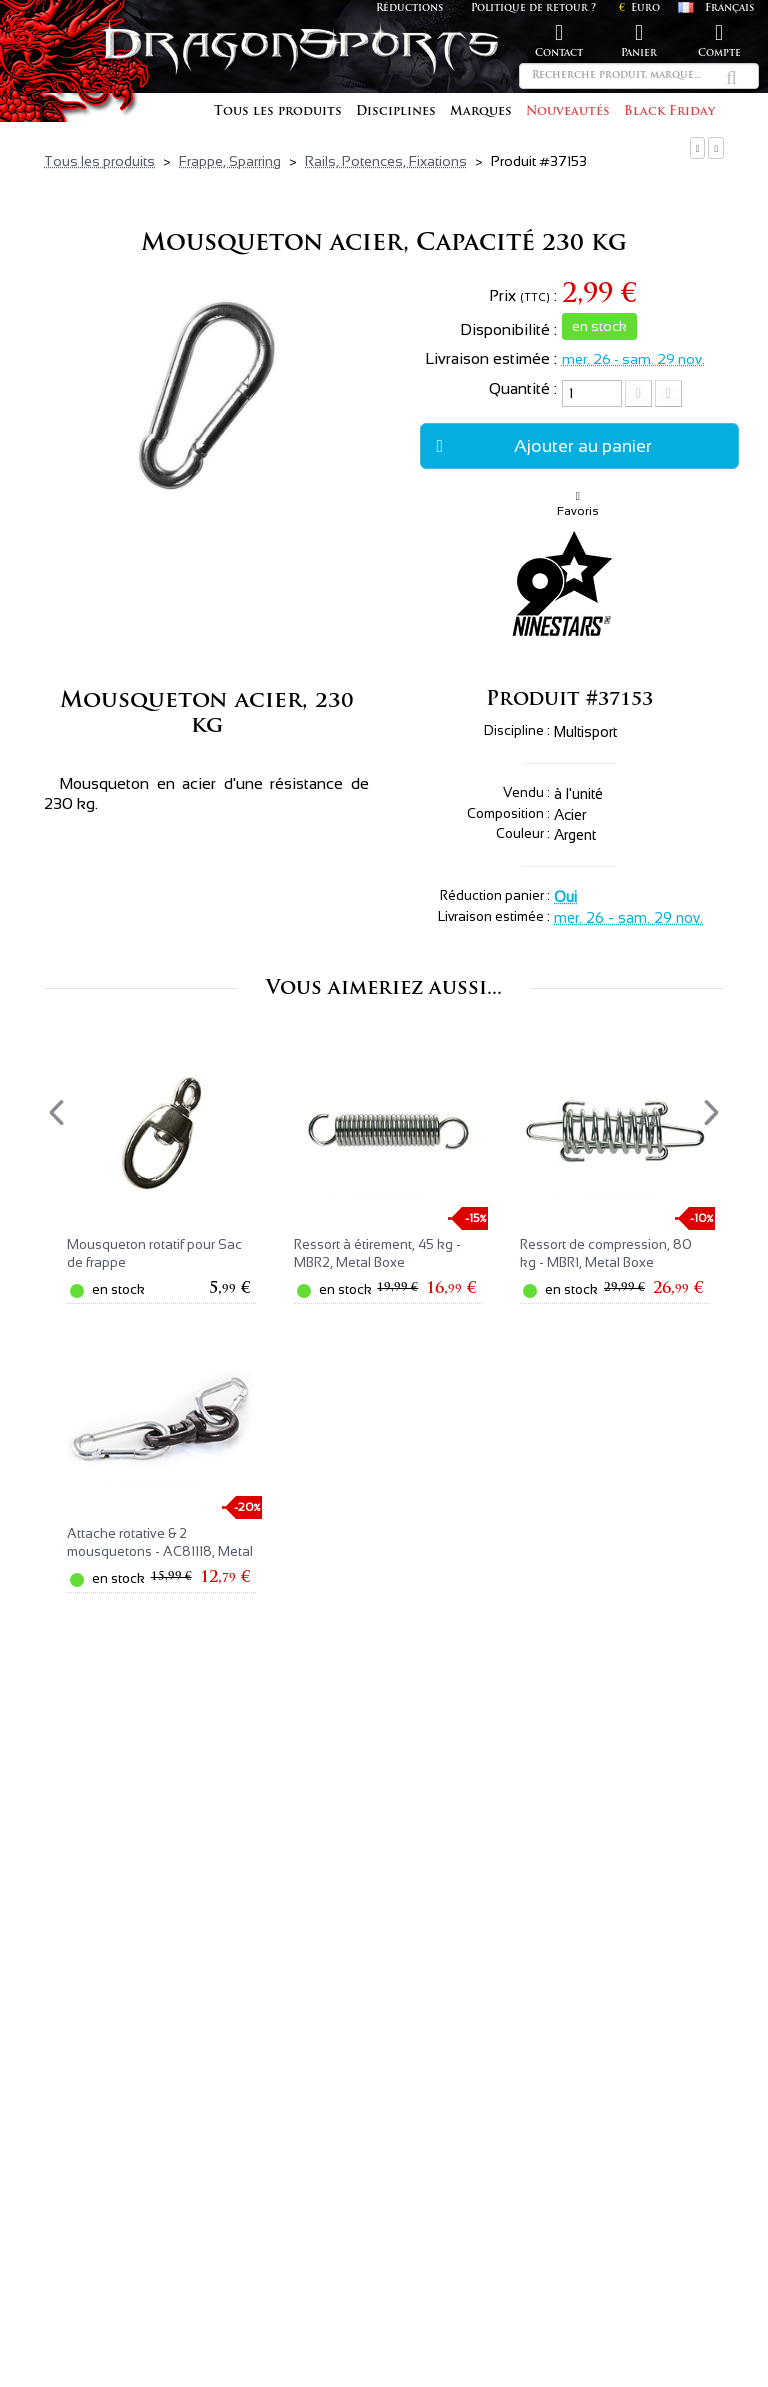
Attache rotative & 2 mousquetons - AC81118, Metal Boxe (160, 1551)
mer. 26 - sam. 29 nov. (633, 359)
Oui (565, 897)
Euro (639, 8)
